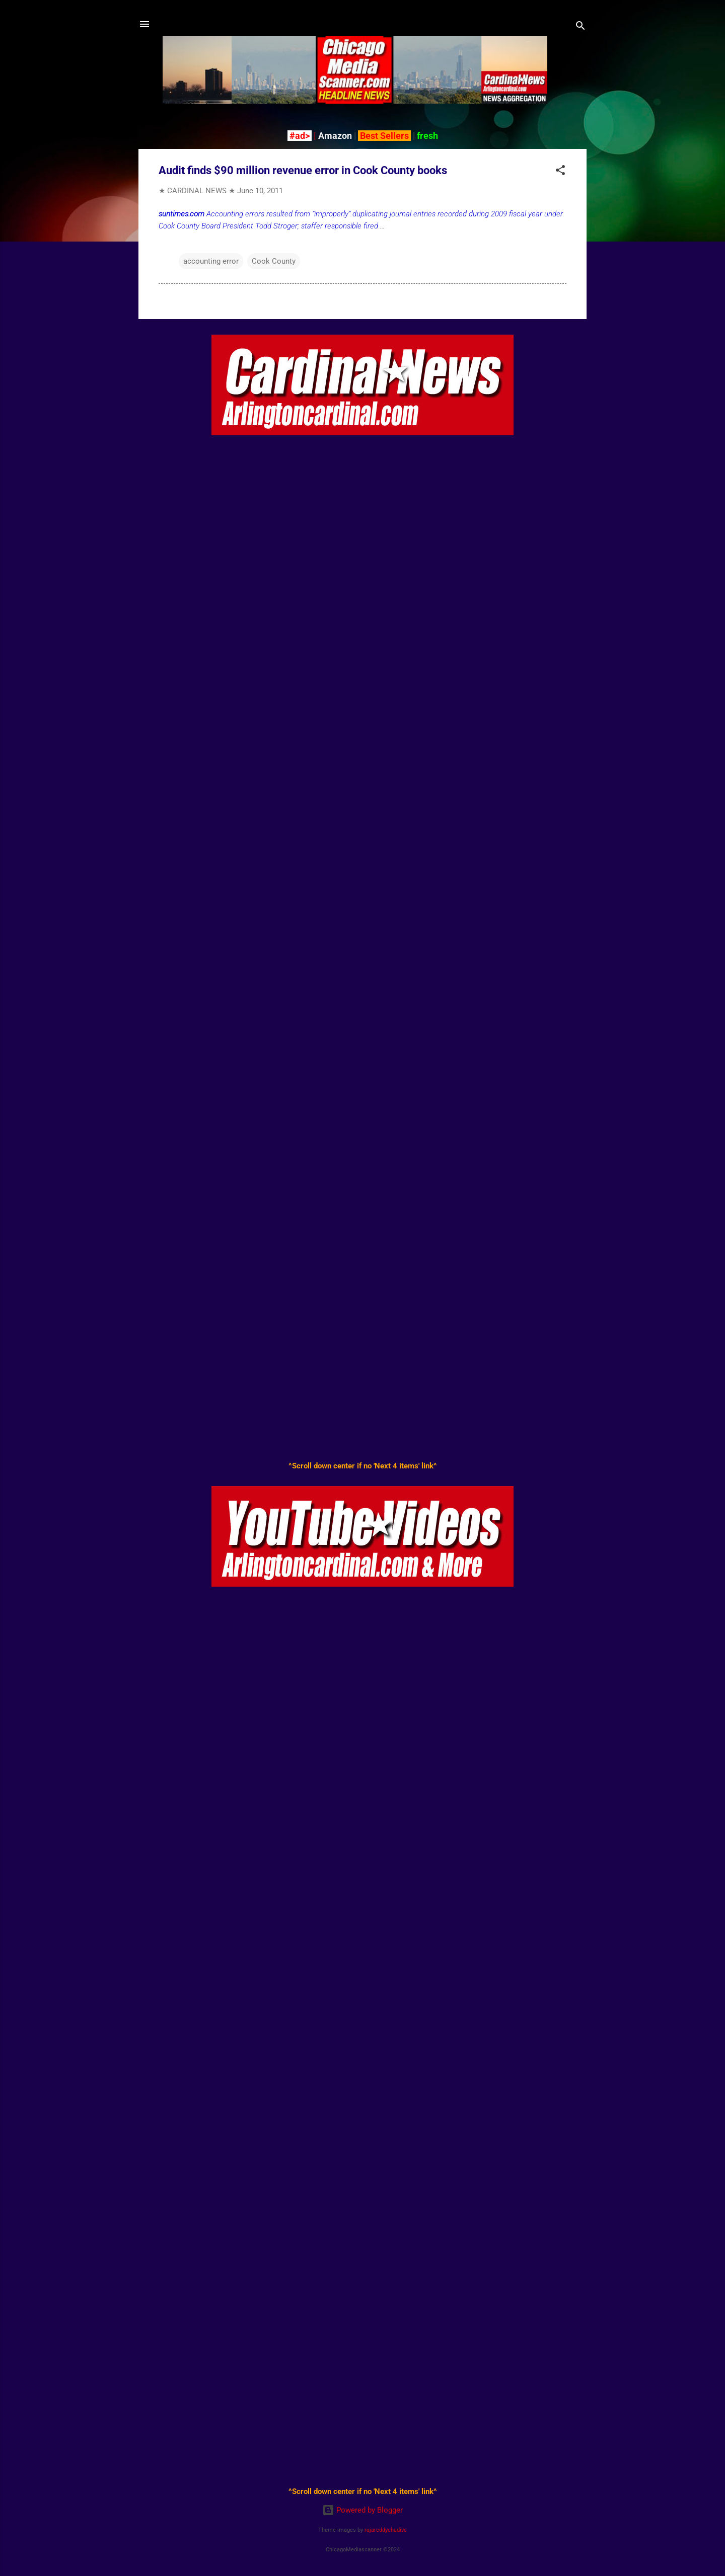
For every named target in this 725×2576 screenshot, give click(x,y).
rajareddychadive (386, 2530)
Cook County (274, 261)
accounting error (211, 261)
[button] (560, 172)
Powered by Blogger (362, 2510)
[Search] (580, 27)
